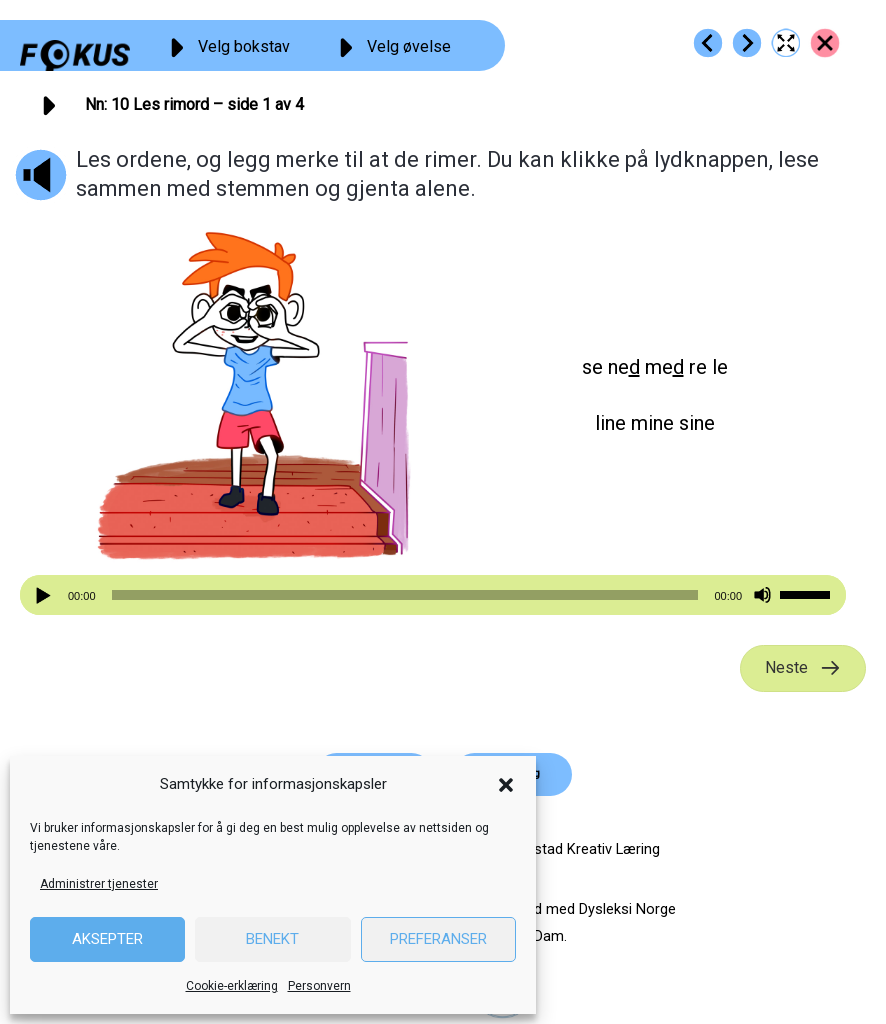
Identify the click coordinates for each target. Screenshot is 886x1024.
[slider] (405, 595)
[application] (433, 595)
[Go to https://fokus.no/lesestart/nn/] (825, 43)
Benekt (272, 939)
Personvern (319, 986)
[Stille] (762, 595)
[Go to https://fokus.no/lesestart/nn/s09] (708, 43)
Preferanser (438, 939)
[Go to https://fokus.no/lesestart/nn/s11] (747, 43)
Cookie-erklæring (232, 986)
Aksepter (107, 939)
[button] (506, 785)
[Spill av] (46, 595)
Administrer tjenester (99, 884)
